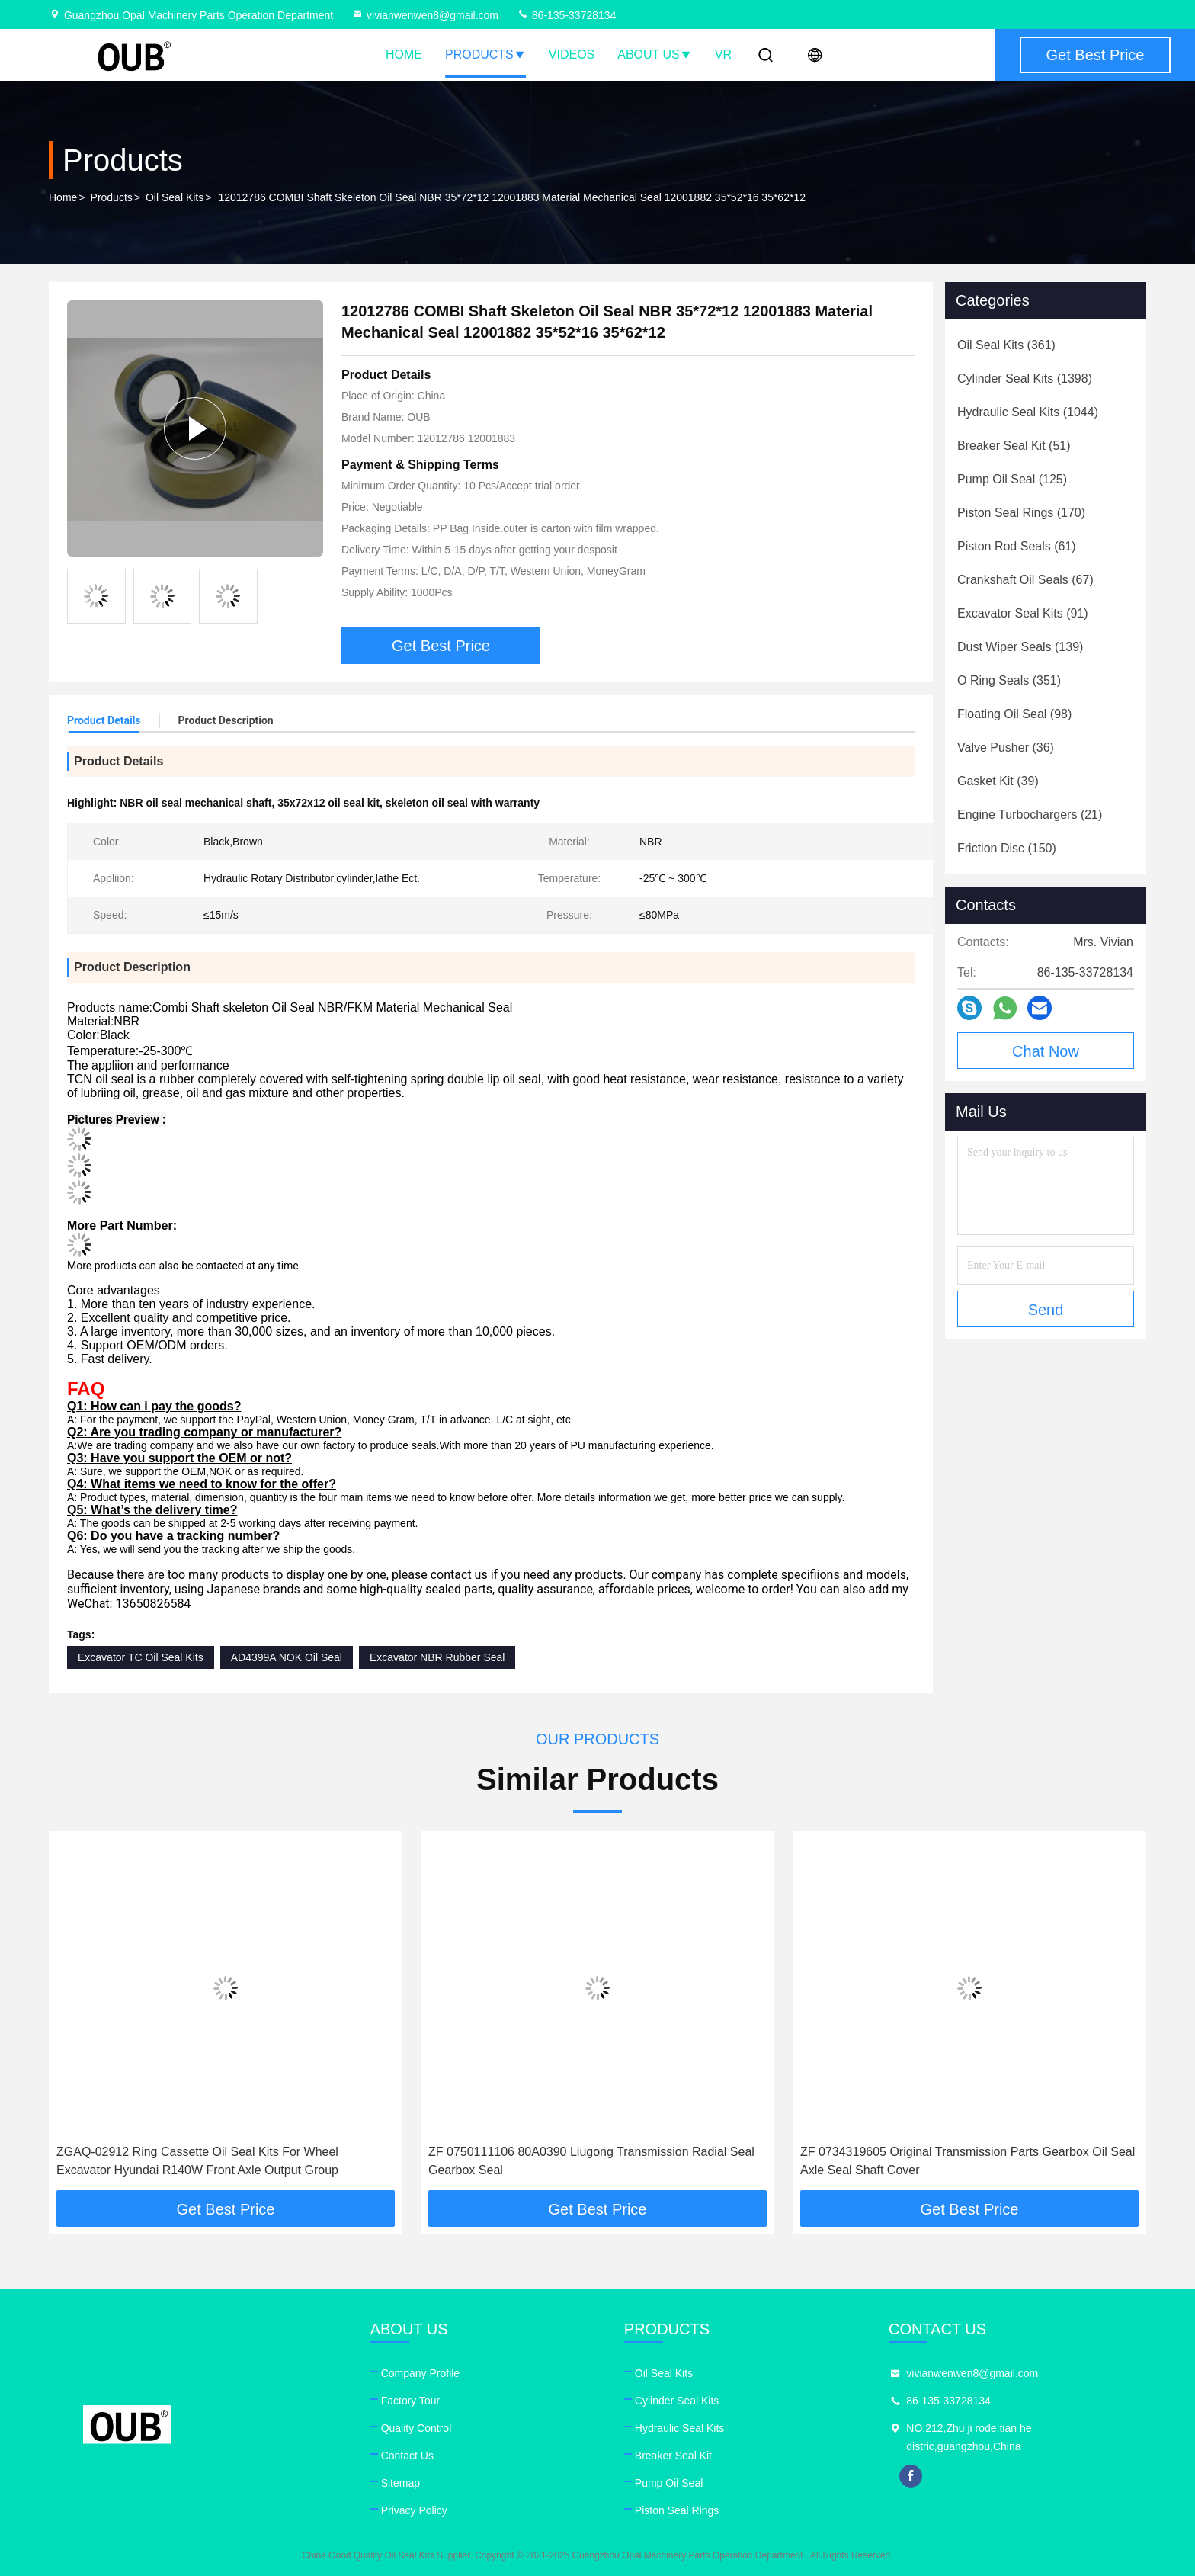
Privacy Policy (414, 2510)
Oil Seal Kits (174, 197)
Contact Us (407, 2455)
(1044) (1027, 412)
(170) (1021, 512)
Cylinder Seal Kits (677, 2401)
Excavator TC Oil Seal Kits (140, 1657)
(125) (1012, 479)
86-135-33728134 (566, 15)
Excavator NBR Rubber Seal (437, 1657)
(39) (998, 781)
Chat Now (1045, 1051)
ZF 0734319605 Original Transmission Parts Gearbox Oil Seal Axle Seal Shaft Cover (967, 2161)
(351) (1009, 680)
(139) (1020, 646)
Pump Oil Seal (669, 2483)
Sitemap (400, 2483)
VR (723, 54)
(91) (1022, 613)
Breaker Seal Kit (673, 2455)
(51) (1014, 445)
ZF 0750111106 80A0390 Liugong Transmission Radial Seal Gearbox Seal (591, 2161)
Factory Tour (411, 2401)
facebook (910, 2476)
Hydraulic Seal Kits (680, 2428)
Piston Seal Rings (677, 2510)
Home (404, 54)
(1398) (1024, 378)
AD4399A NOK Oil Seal (286, 1657)
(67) (1025, 579)
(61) (1016, 546)
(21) (1029, 814)
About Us (654, 54)
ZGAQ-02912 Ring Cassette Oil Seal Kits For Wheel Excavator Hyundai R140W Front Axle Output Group (197, 2161)
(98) (1014, 713)
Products (485, 54)
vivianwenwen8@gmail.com (424, 15)
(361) (1006, 344)
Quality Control (416, 2428)
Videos (571, 54)
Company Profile (420, 2373)
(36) (1005, 747)
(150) (1006, 848)
